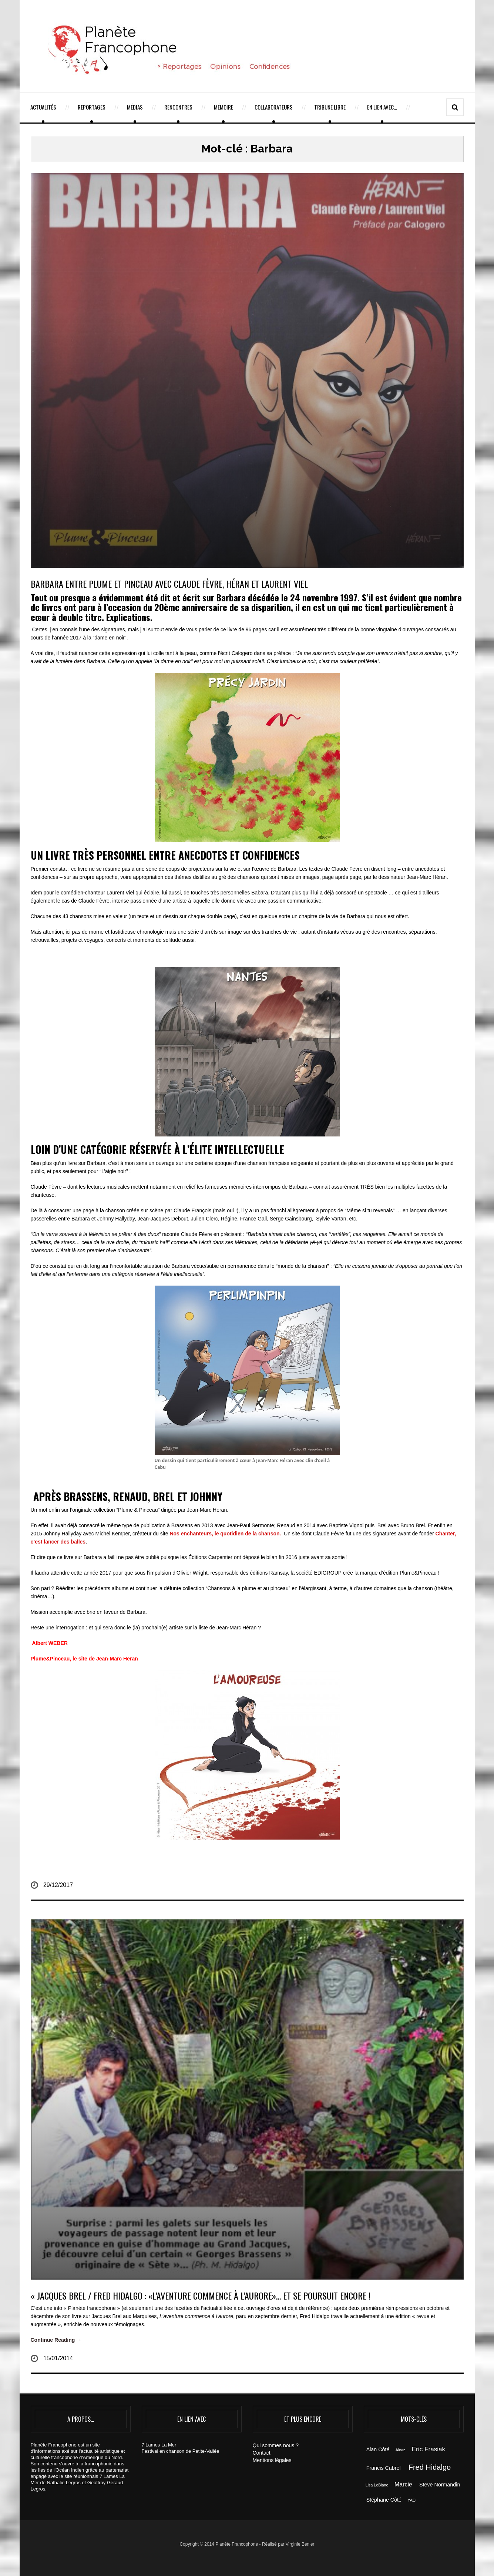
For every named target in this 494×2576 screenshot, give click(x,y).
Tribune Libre (330, 107)
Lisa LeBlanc (377, 2485)
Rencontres (178, 107)
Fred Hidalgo (430, 2467)
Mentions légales (272, 2460)
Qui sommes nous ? (276, 2445)
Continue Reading (56, 2340)
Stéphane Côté (383, 2500)
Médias (135, 107)
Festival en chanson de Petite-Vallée (180, 2451)
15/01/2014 (58, 2358)
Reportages (91, 107)
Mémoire (223, 107)
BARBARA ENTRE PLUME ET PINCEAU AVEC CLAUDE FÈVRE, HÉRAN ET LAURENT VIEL (169, 583)
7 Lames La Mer (159, 2445)
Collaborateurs (274, 107)
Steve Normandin (439, 2485)
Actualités (43, 107)
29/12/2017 (58, 1885)
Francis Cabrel (383, 2468)
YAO (411, 2500)
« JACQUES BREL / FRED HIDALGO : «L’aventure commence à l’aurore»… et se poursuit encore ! (200, 2295)
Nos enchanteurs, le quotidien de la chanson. (226, 1533)
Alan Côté (378, 2449)
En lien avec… (382, 107)
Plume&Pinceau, (51, 1659)
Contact (261, 2453)
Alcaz (400, 2450)
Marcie (403, 2484)
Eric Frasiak (428, 2449)
